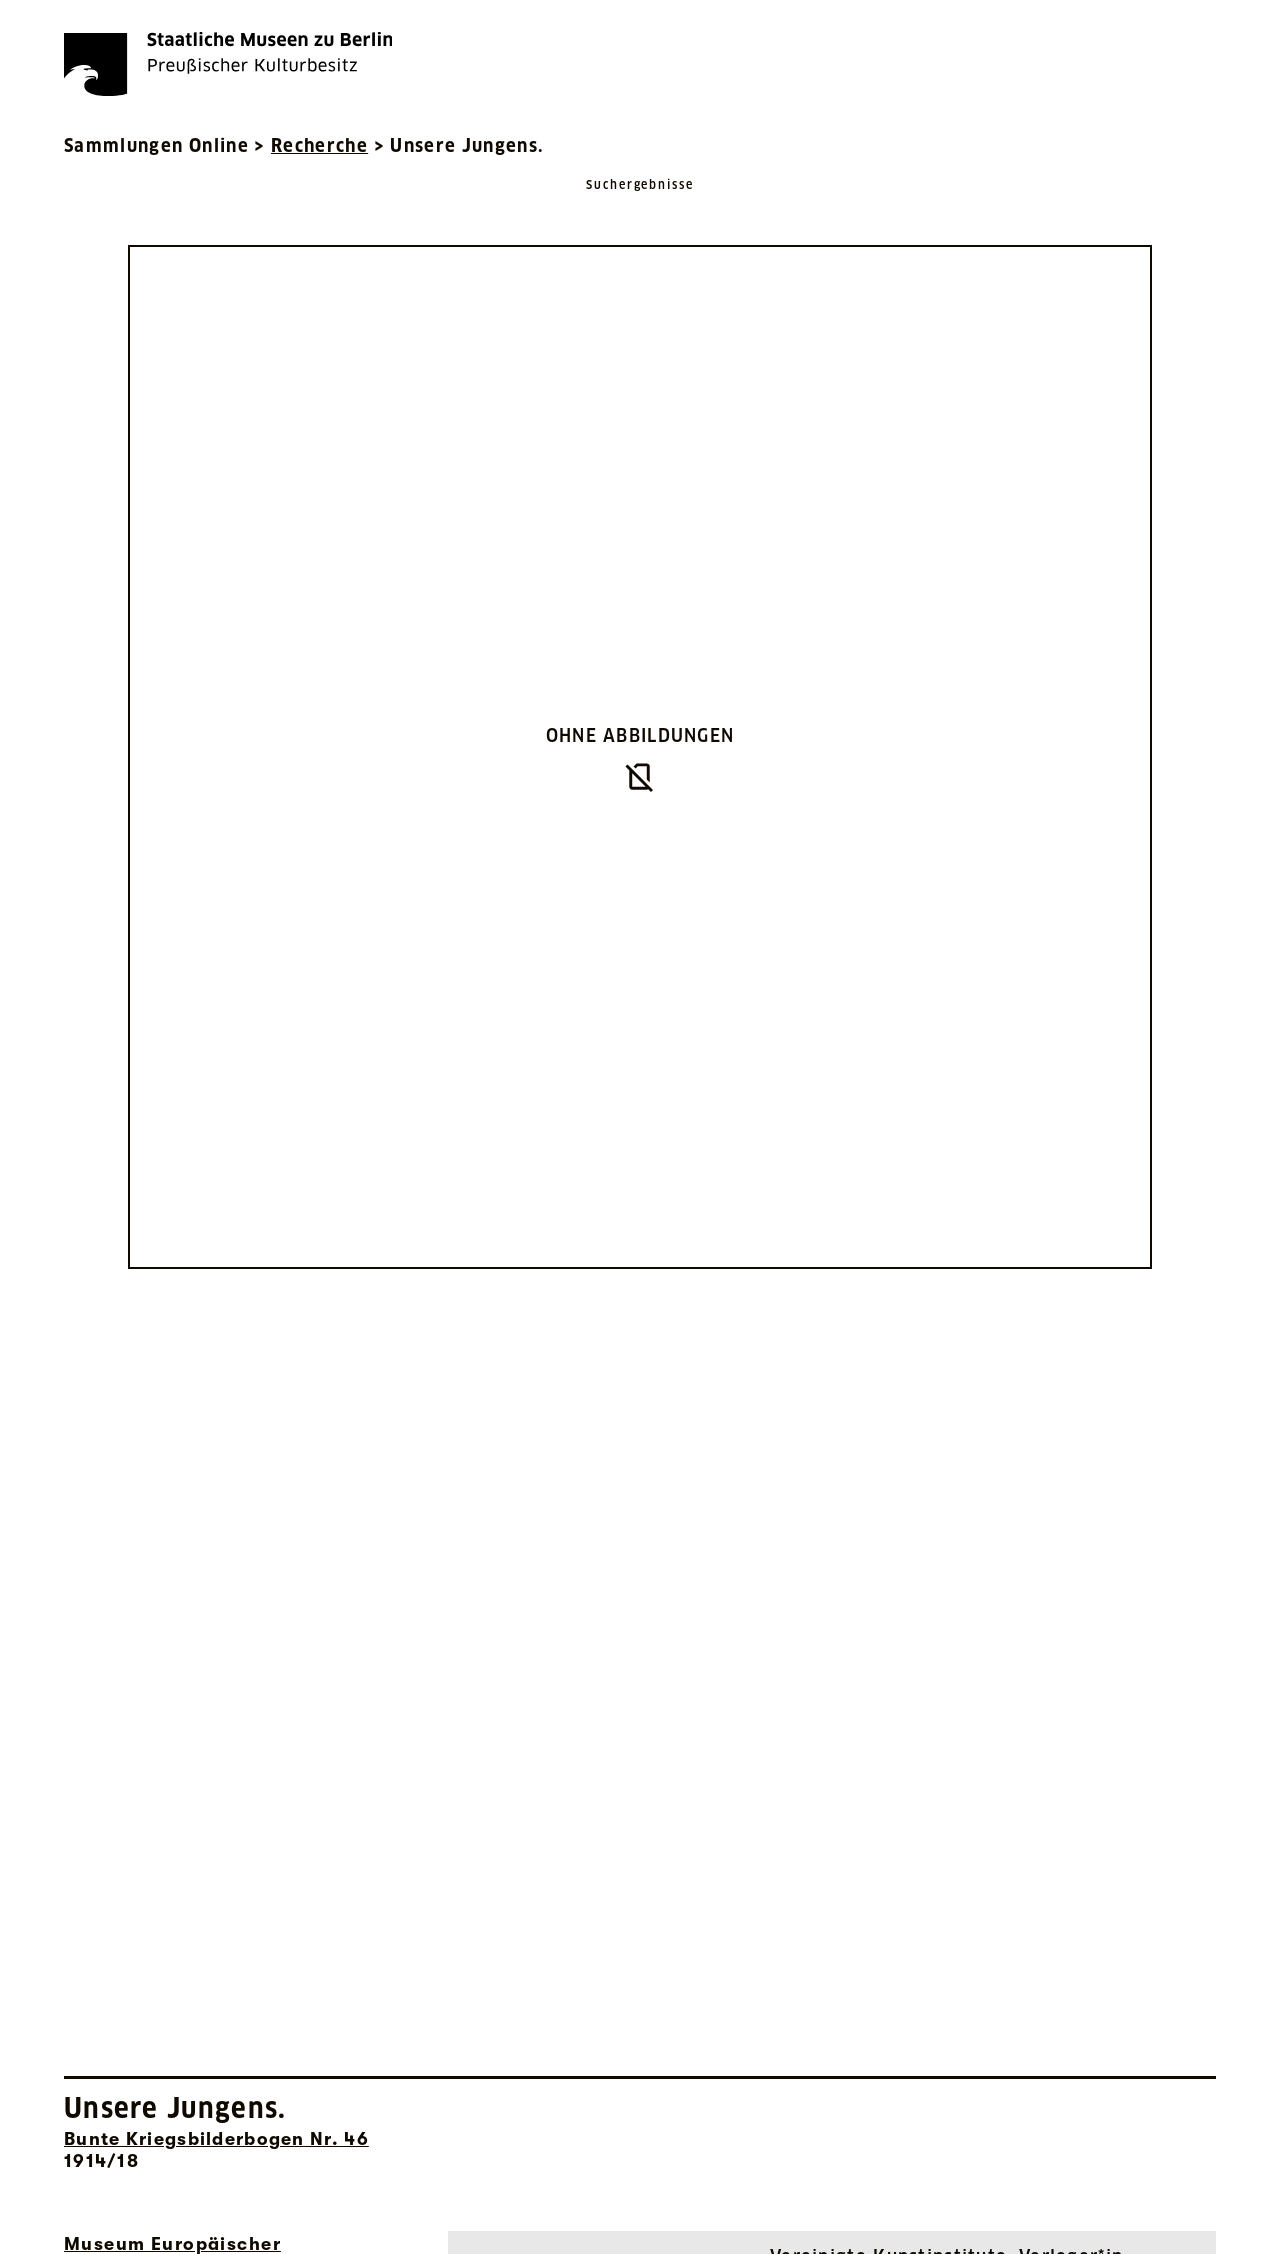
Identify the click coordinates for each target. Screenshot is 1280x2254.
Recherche (319, 145)
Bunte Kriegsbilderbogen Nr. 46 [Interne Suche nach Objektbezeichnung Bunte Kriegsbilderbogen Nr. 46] (216, 2139)
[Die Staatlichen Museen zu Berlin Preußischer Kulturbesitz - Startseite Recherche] (228, 64)
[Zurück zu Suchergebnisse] (640, 204)
